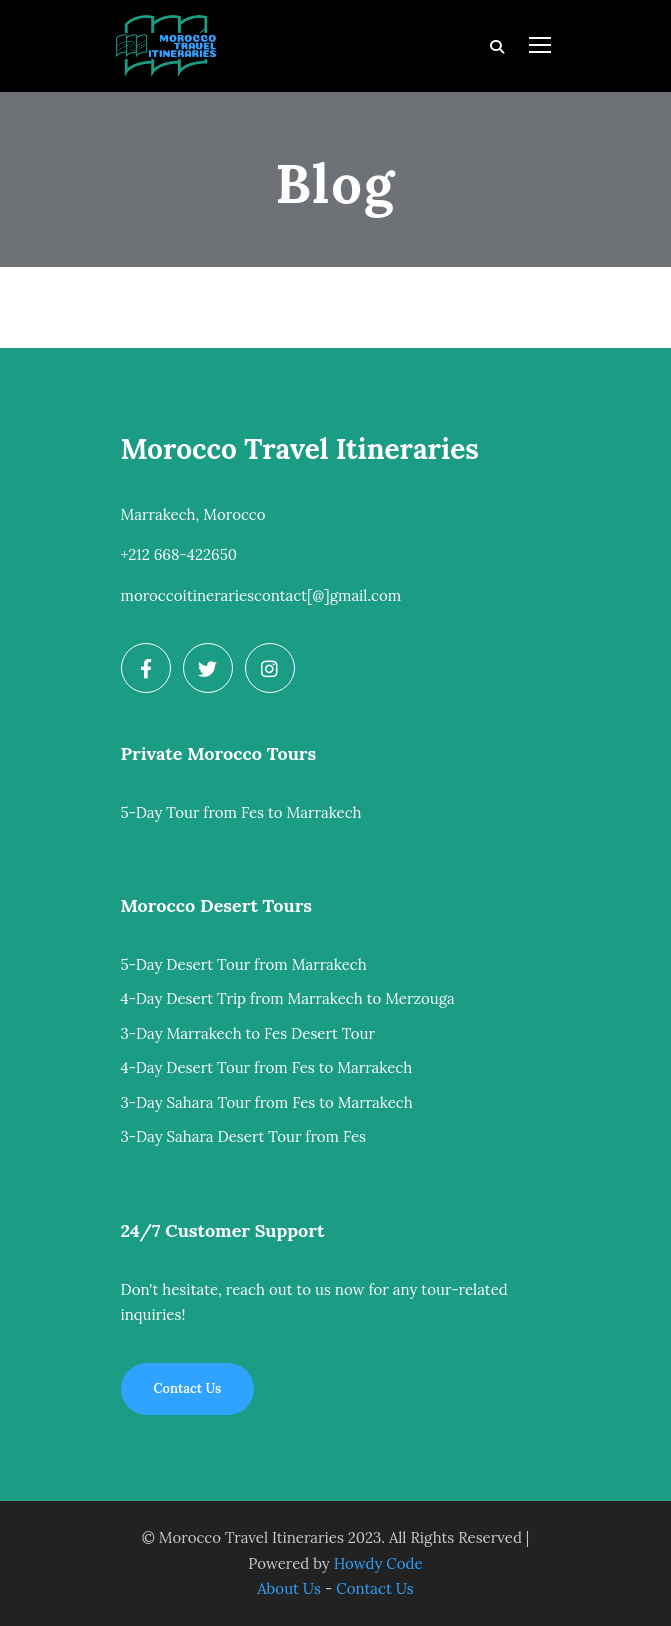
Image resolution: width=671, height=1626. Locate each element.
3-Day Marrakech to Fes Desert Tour (248, 1033)
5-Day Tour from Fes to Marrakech (241, 812)
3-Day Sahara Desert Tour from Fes (243, 1136)
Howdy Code (378, 1563)
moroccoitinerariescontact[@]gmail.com (261, 595)
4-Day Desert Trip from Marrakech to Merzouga (288, 998)
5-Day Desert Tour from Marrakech (244, 964)
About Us (289, 1588)
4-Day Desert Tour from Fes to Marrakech (267, 1067)
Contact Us (375, 1588)
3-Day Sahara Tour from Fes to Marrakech (267, 1102)
